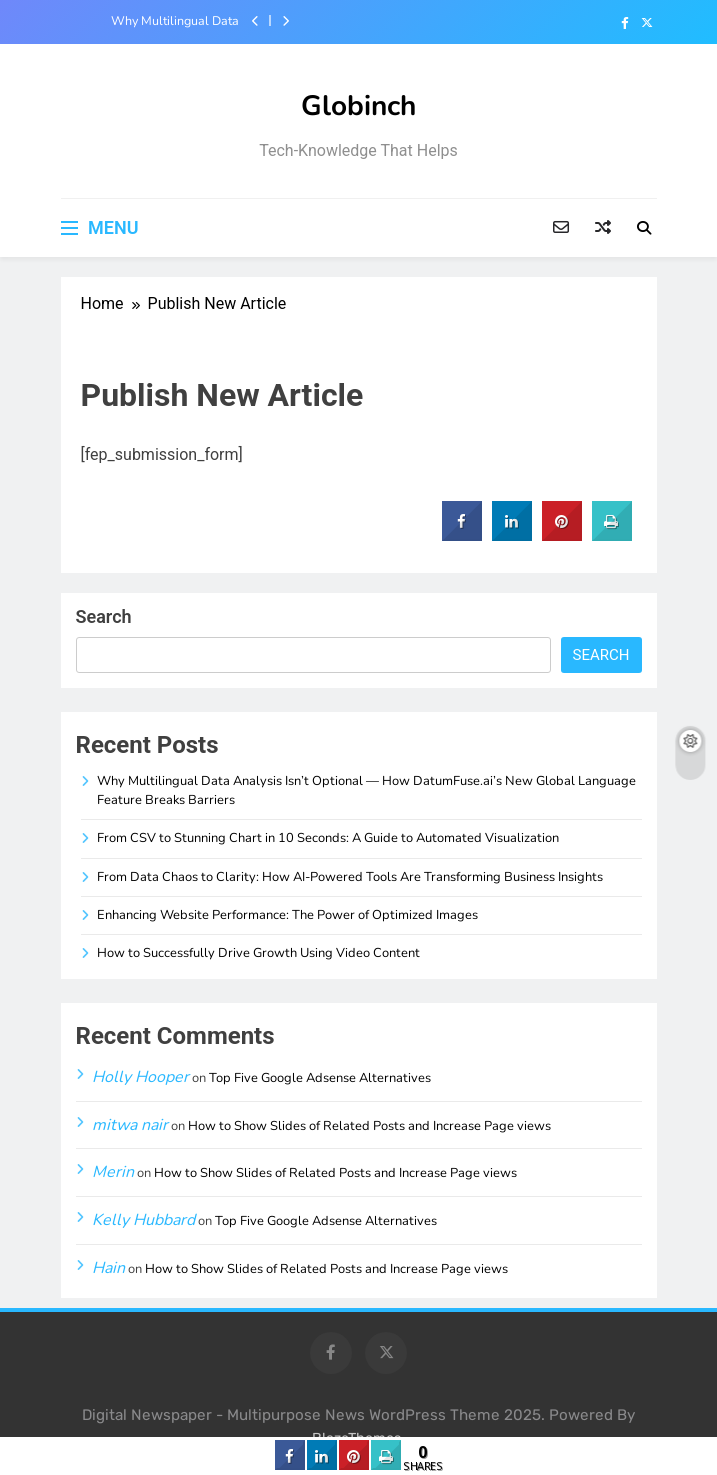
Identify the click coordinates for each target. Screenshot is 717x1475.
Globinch (358, 106)
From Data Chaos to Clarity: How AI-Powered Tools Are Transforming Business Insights (350, 877)
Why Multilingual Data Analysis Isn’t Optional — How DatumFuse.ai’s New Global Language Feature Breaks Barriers (165, 21)
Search (104, 616)
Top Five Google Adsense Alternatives (320, 1078)
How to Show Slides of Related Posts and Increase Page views (369, 1126)
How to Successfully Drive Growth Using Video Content (258, 953)
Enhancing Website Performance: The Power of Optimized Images (287, 915)
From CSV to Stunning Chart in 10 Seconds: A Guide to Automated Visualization (328, 838)
